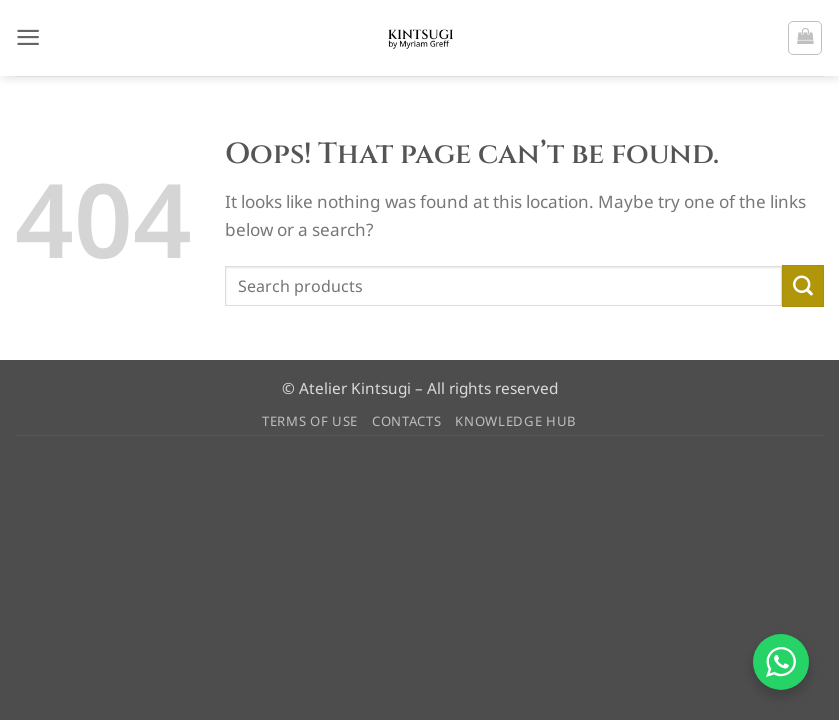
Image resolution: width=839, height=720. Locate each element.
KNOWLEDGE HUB (516, 421)
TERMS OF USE (310, 421)
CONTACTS (406, 421)
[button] (28, 37)
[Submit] (803, 286)
